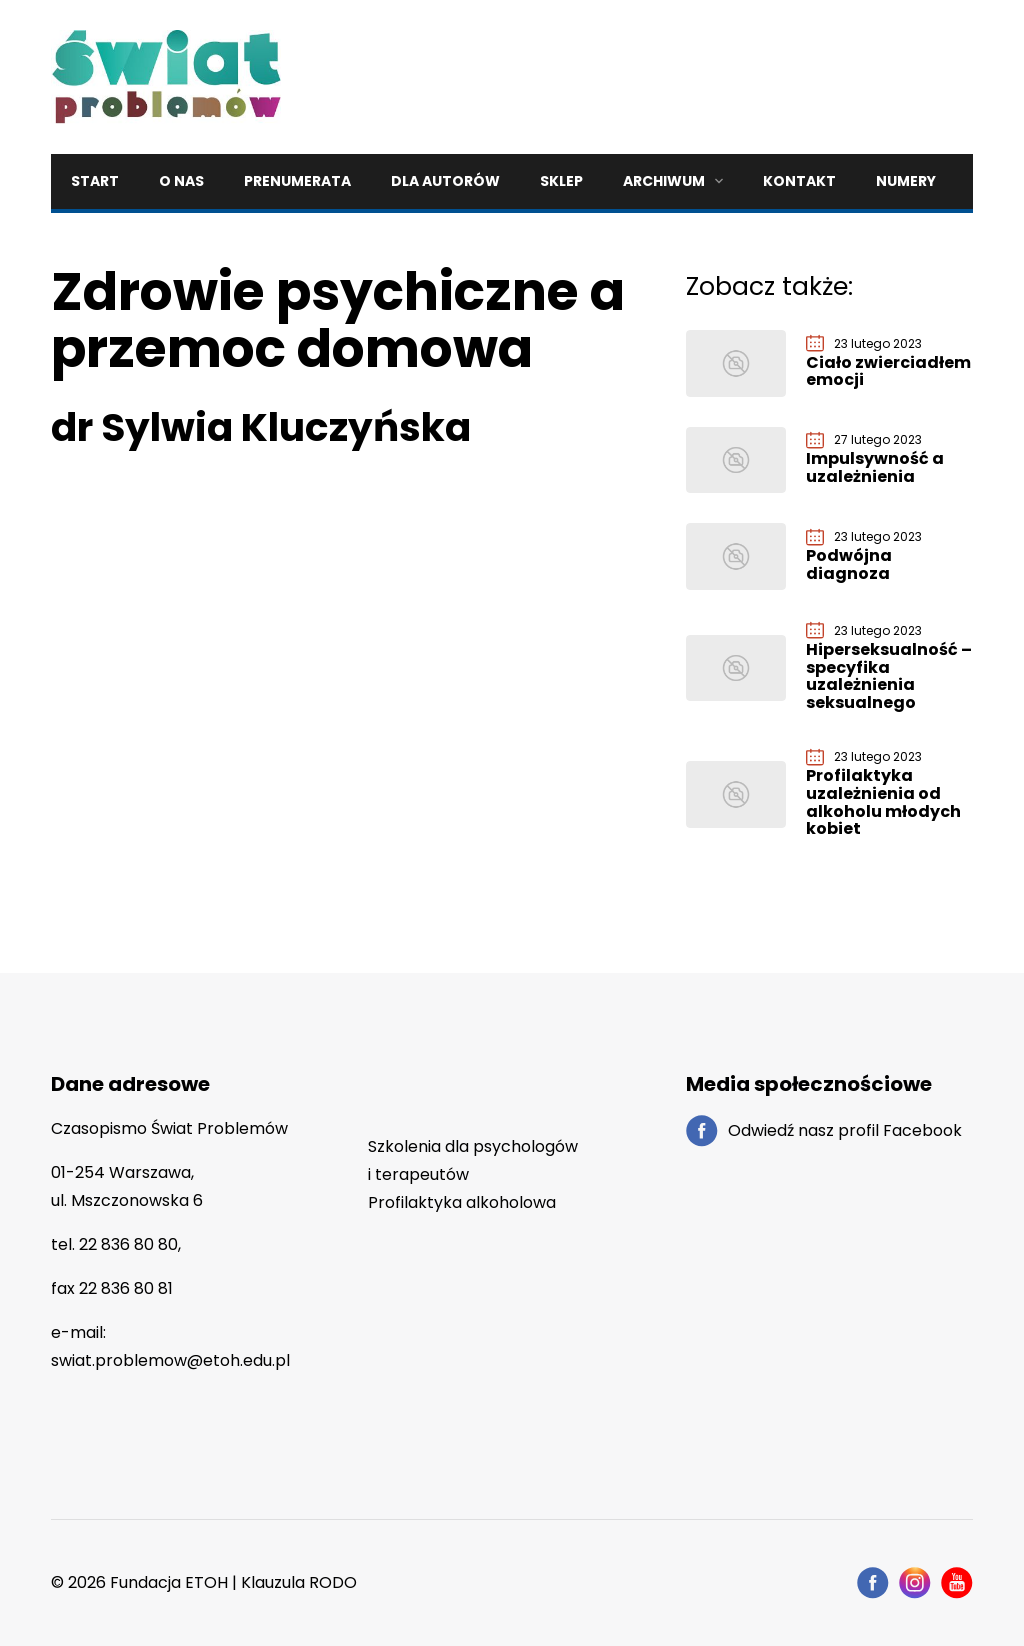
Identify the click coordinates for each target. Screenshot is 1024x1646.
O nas (181, 181)
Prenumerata (297, 181)
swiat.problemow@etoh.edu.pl (170, 1360)
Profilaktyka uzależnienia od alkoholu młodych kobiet (883, 802)
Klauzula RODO (299, 1582)
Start (95, 181)
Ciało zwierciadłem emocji (888, 371)
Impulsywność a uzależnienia (875, 467)
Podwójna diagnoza (849, 564)
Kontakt (799, 181)
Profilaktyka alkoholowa (462, 1202)
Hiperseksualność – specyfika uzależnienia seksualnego (889, 676)
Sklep (561, 181)
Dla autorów (445, 181)
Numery (906, 181)
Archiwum (664, 181)
